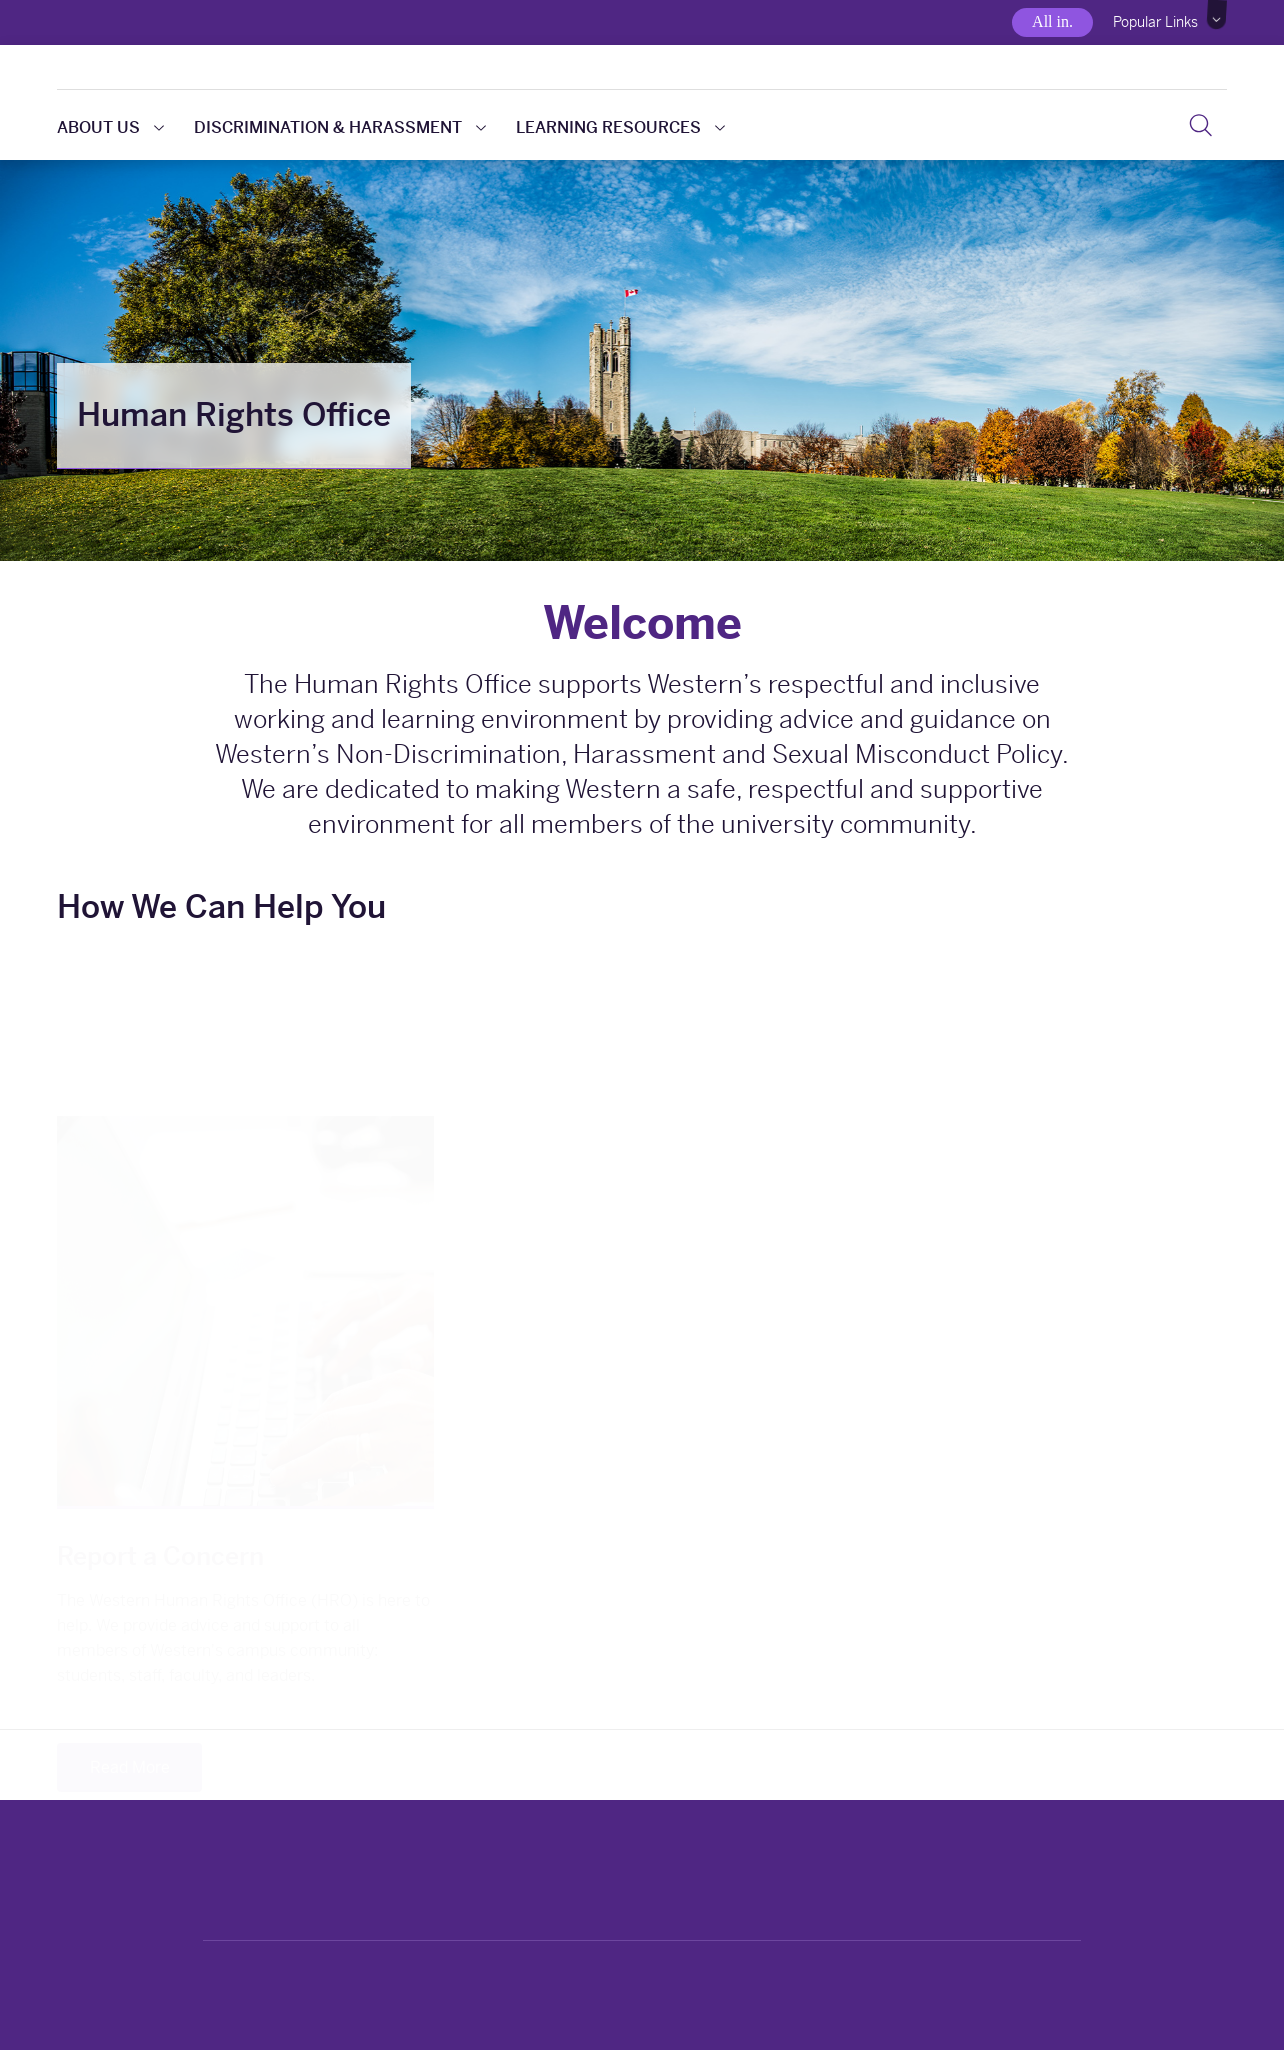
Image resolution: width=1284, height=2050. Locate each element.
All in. (1052, 21)
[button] (1217, 15)
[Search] (1200, 125)
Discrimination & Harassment (340, 127)
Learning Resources (620, 127)
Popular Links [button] (1155, 22)
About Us (110, 127)
